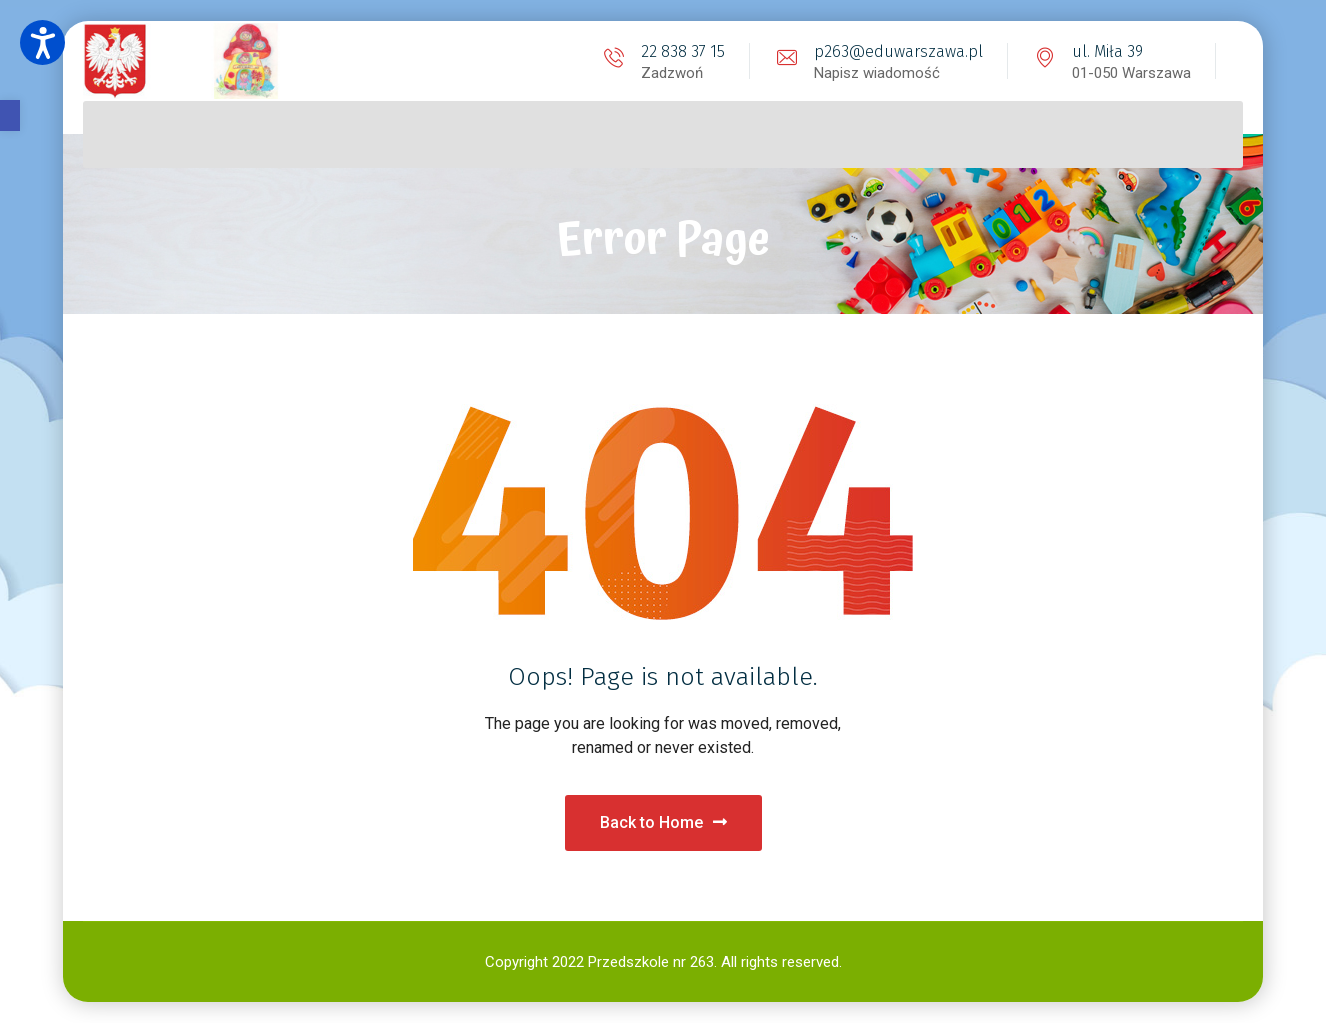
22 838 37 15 (683, 51)
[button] (10, 115)
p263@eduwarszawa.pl (898, 51)
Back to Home (663, 822)
